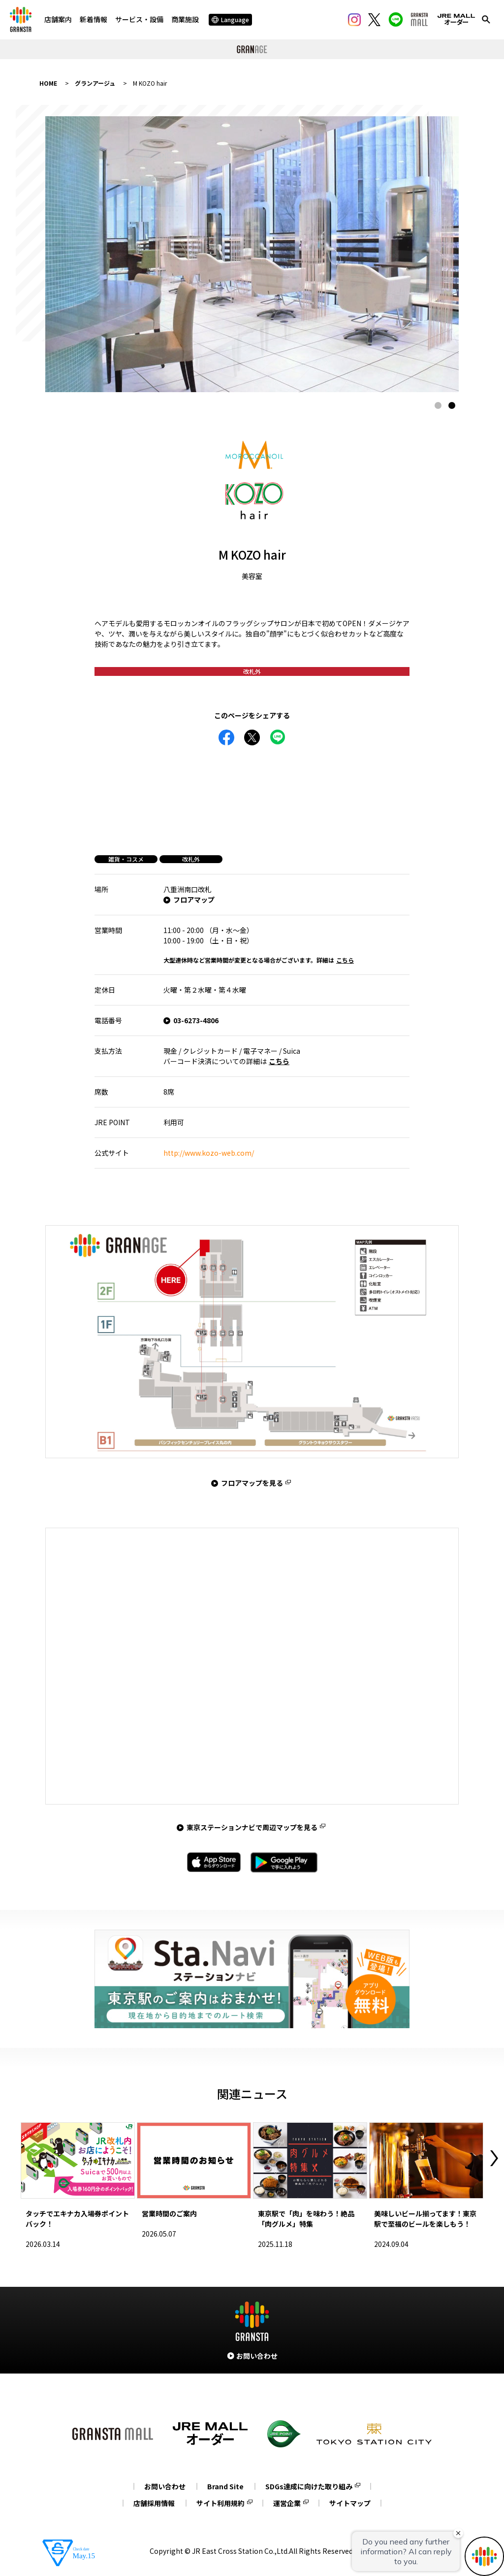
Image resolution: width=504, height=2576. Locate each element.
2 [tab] (451, 405)
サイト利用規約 (220, 2503)
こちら (345, 960)
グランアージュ (95, 83)
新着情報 (93, 19)
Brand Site (225, 2486)
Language (230, 19)
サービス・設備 (139, 19)
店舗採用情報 (154, 2503)
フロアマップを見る (252, 1483)
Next (494, 2158)
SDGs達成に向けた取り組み (308, 2486)
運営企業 (287, 2503)
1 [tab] (438, 405)
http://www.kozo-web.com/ (208, 1153)
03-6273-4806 (196, 1020)
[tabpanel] (252, 254)
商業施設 (185, 19)
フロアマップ (194, 899)
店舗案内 (58, 19)
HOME (48, 83)
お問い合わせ (165, 2486)
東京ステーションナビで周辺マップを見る (252, 1827)
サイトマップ (350, 2503)
